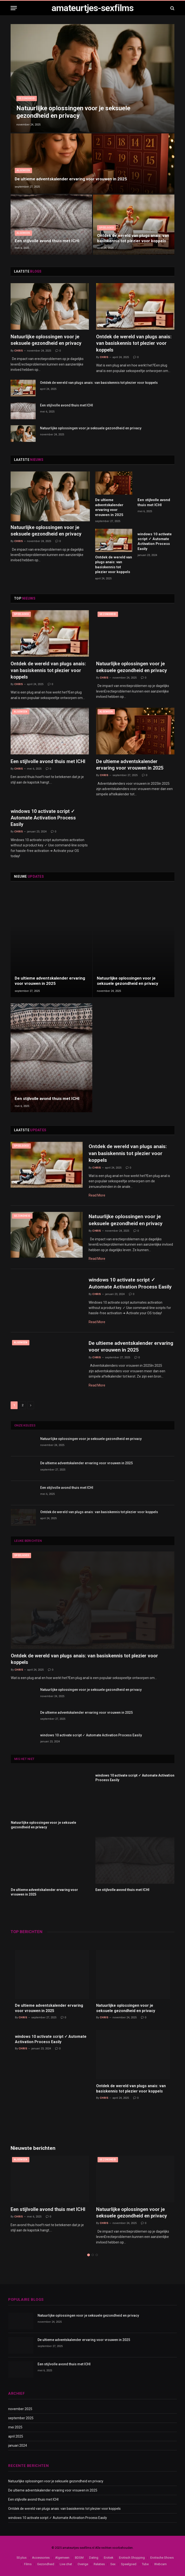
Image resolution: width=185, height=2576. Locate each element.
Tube (145, 2564)
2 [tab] (93, 2255)
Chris (18, 350)
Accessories (41, 2557)
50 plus (21, 2557)
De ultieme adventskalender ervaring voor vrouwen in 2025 (71, 179)
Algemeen (23, 170)
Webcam (160, 2564)
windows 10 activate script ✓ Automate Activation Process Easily (155, 541)
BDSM (79, 2557)
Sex (112, 2564)
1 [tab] (88, 2255)
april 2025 (15, 2436)
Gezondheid (26, 98)
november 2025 (20, 2409)
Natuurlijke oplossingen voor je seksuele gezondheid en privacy (73, 112)
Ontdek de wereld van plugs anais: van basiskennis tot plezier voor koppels (133, 238)
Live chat (66, 2564)
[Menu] (14, 8)
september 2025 (20, 2418)
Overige (83, 2564)
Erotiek (108, 2557)
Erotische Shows (162, 2557)
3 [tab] (97, 2255)
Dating (93, 2557)
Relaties (99, 2564)
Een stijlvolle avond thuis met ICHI (47, 240)
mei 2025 (15, 2427)
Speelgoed (106, 227)
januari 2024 (17, 2445)
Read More (97, 1195)
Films (28, 2564)
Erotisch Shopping (132, 2557)
